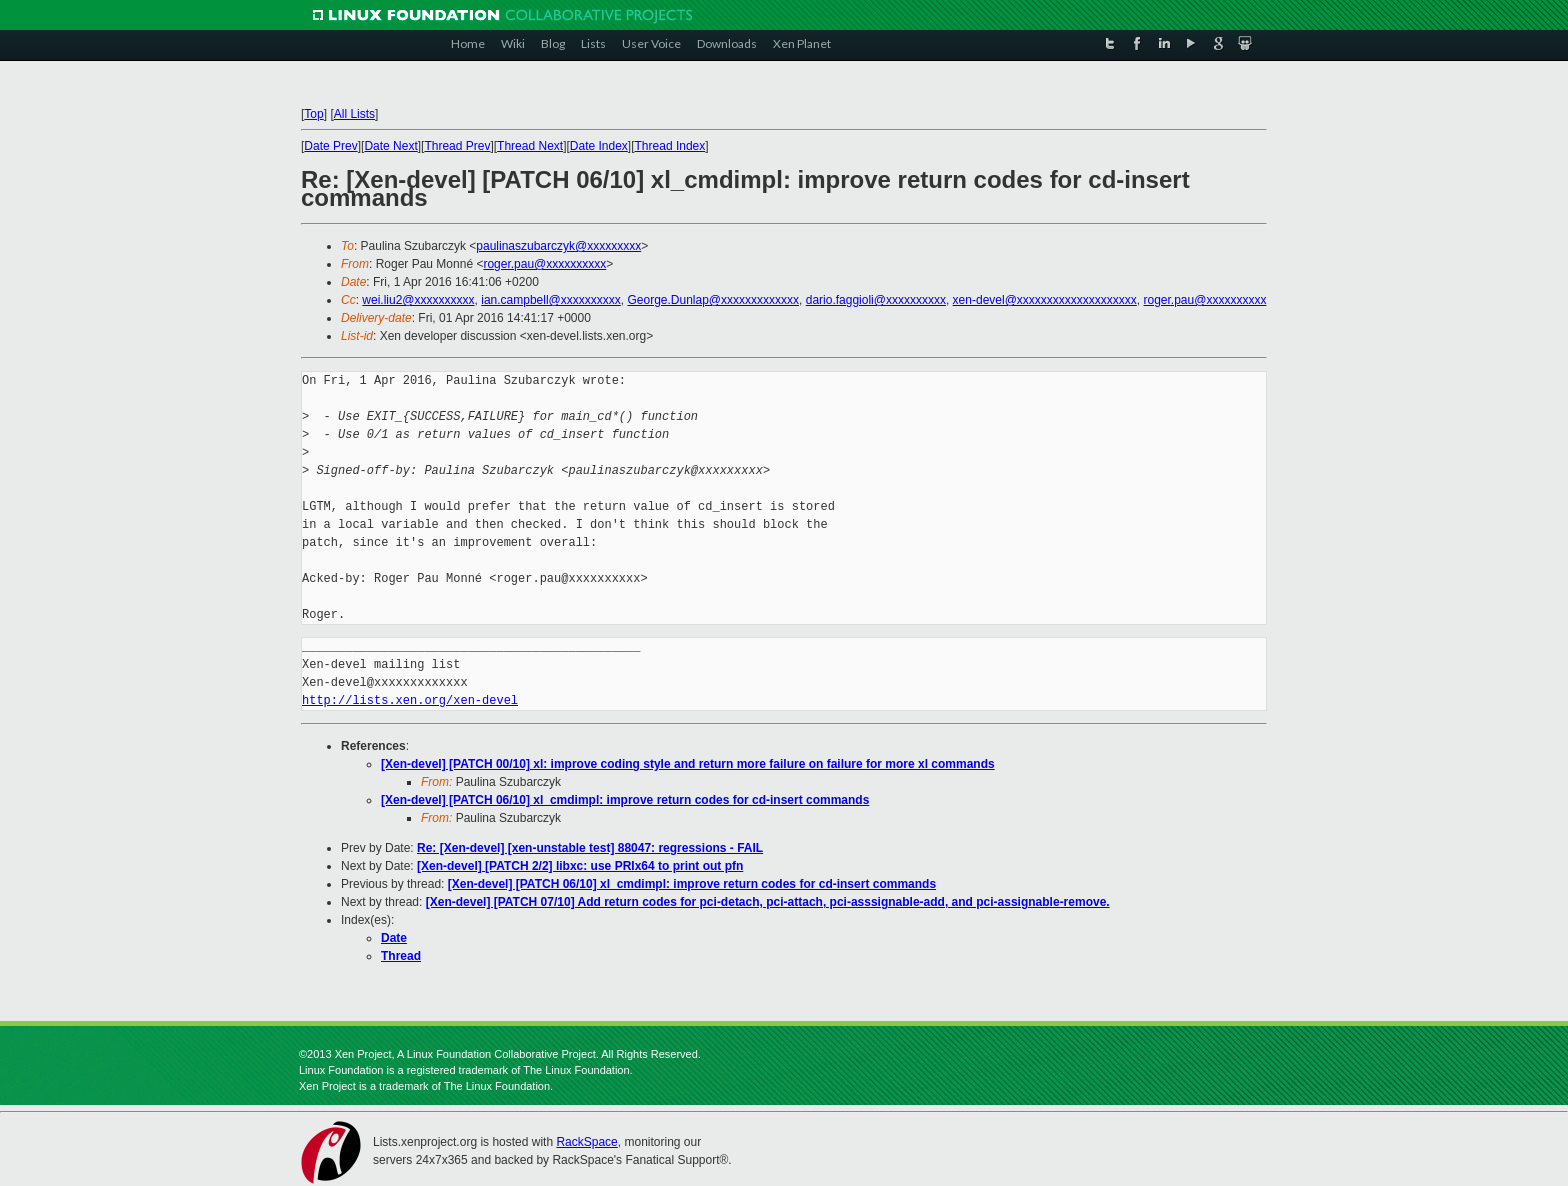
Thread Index (670, 146)
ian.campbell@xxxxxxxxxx (551, 300)
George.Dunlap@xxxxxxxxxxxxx (713, 300)
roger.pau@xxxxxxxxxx (544, 264)
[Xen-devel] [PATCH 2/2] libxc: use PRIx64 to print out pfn (580, 866)
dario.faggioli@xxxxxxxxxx (876, 300)
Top (313, 114)
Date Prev (330, 146)
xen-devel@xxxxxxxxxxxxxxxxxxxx (1045, 300)
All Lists (354, 114)
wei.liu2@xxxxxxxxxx (418, 300)
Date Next (390, 146)
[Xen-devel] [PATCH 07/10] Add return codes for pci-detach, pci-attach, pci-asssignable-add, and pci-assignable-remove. (768, 902)
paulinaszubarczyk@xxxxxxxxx (558, 246)
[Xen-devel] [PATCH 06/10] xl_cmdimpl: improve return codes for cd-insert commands (625, 800)
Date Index (599, 146)
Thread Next (530, 146)
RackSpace (586, 1142)
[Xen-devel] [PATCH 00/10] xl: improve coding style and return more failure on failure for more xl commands (688, 764)
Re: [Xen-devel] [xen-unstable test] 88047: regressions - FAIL (590, 848)
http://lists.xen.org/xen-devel (410, 700)
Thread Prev (457, 146)
